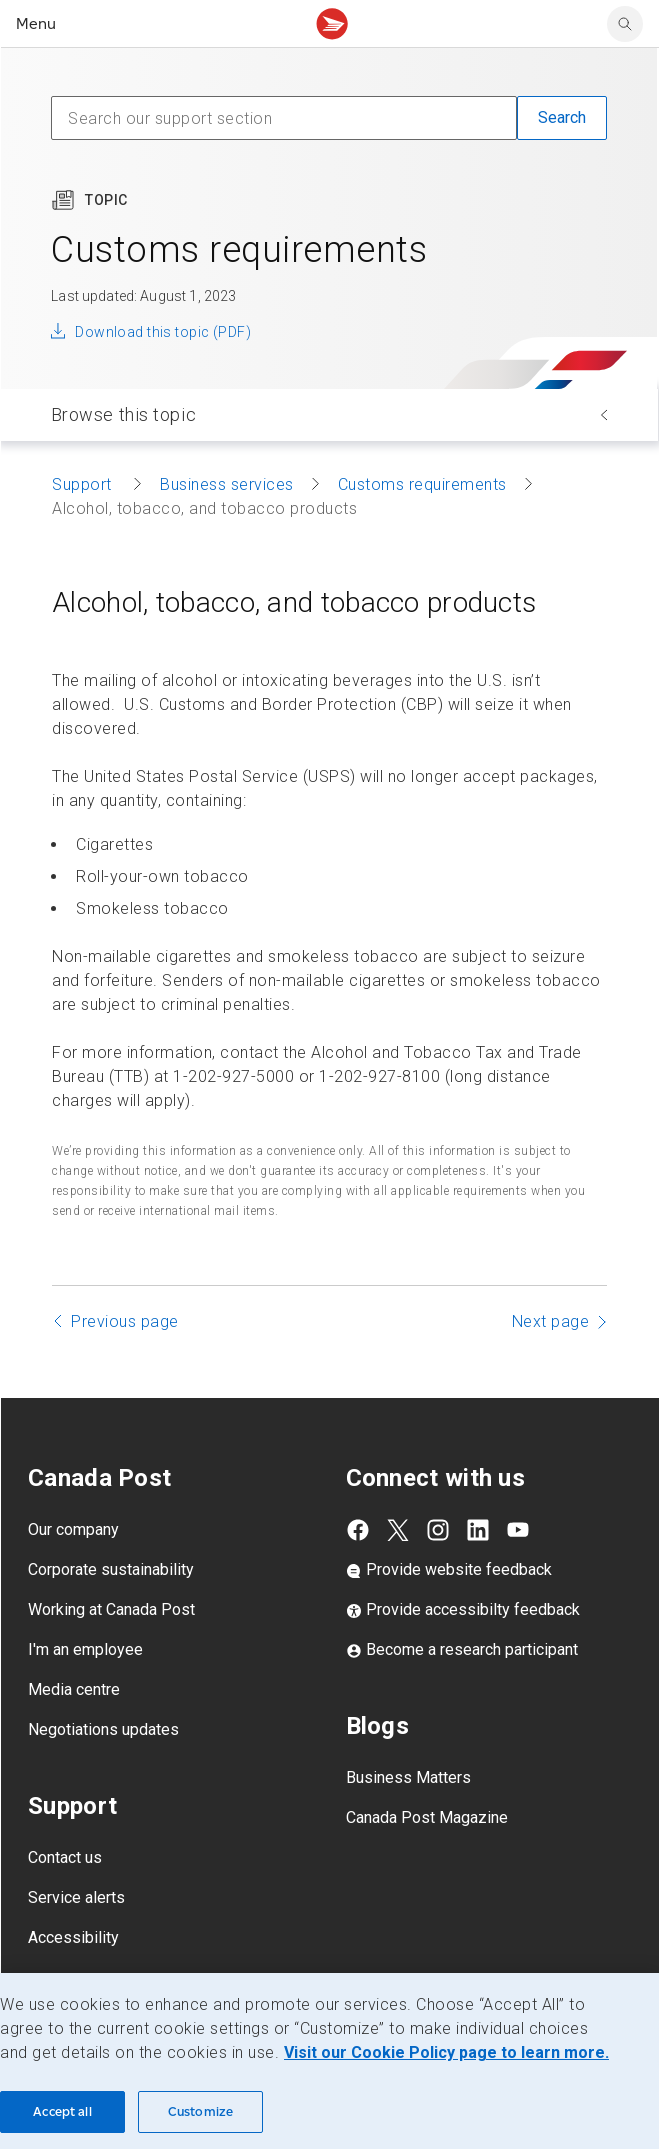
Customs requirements (422, 484)
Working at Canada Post (111, 1609)
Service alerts (76, 1897)
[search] (625, 24)
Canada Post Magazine (427, 1817)
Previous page (125, 1321)
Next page (551, 1321)
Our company (73, 1529)
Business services (227, 484)
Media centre (74, 1689)
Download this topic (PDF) (163, 332)
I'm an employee (85, 1649)
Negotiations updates (103, 1729)
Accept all (62, 2111)
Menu (36, 23)
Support (84, 484)
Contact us (65, 1857)
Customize (200, 2111)
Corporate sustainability (111, 1569)
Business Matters (408, 1777)
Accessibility (73, 1937)
